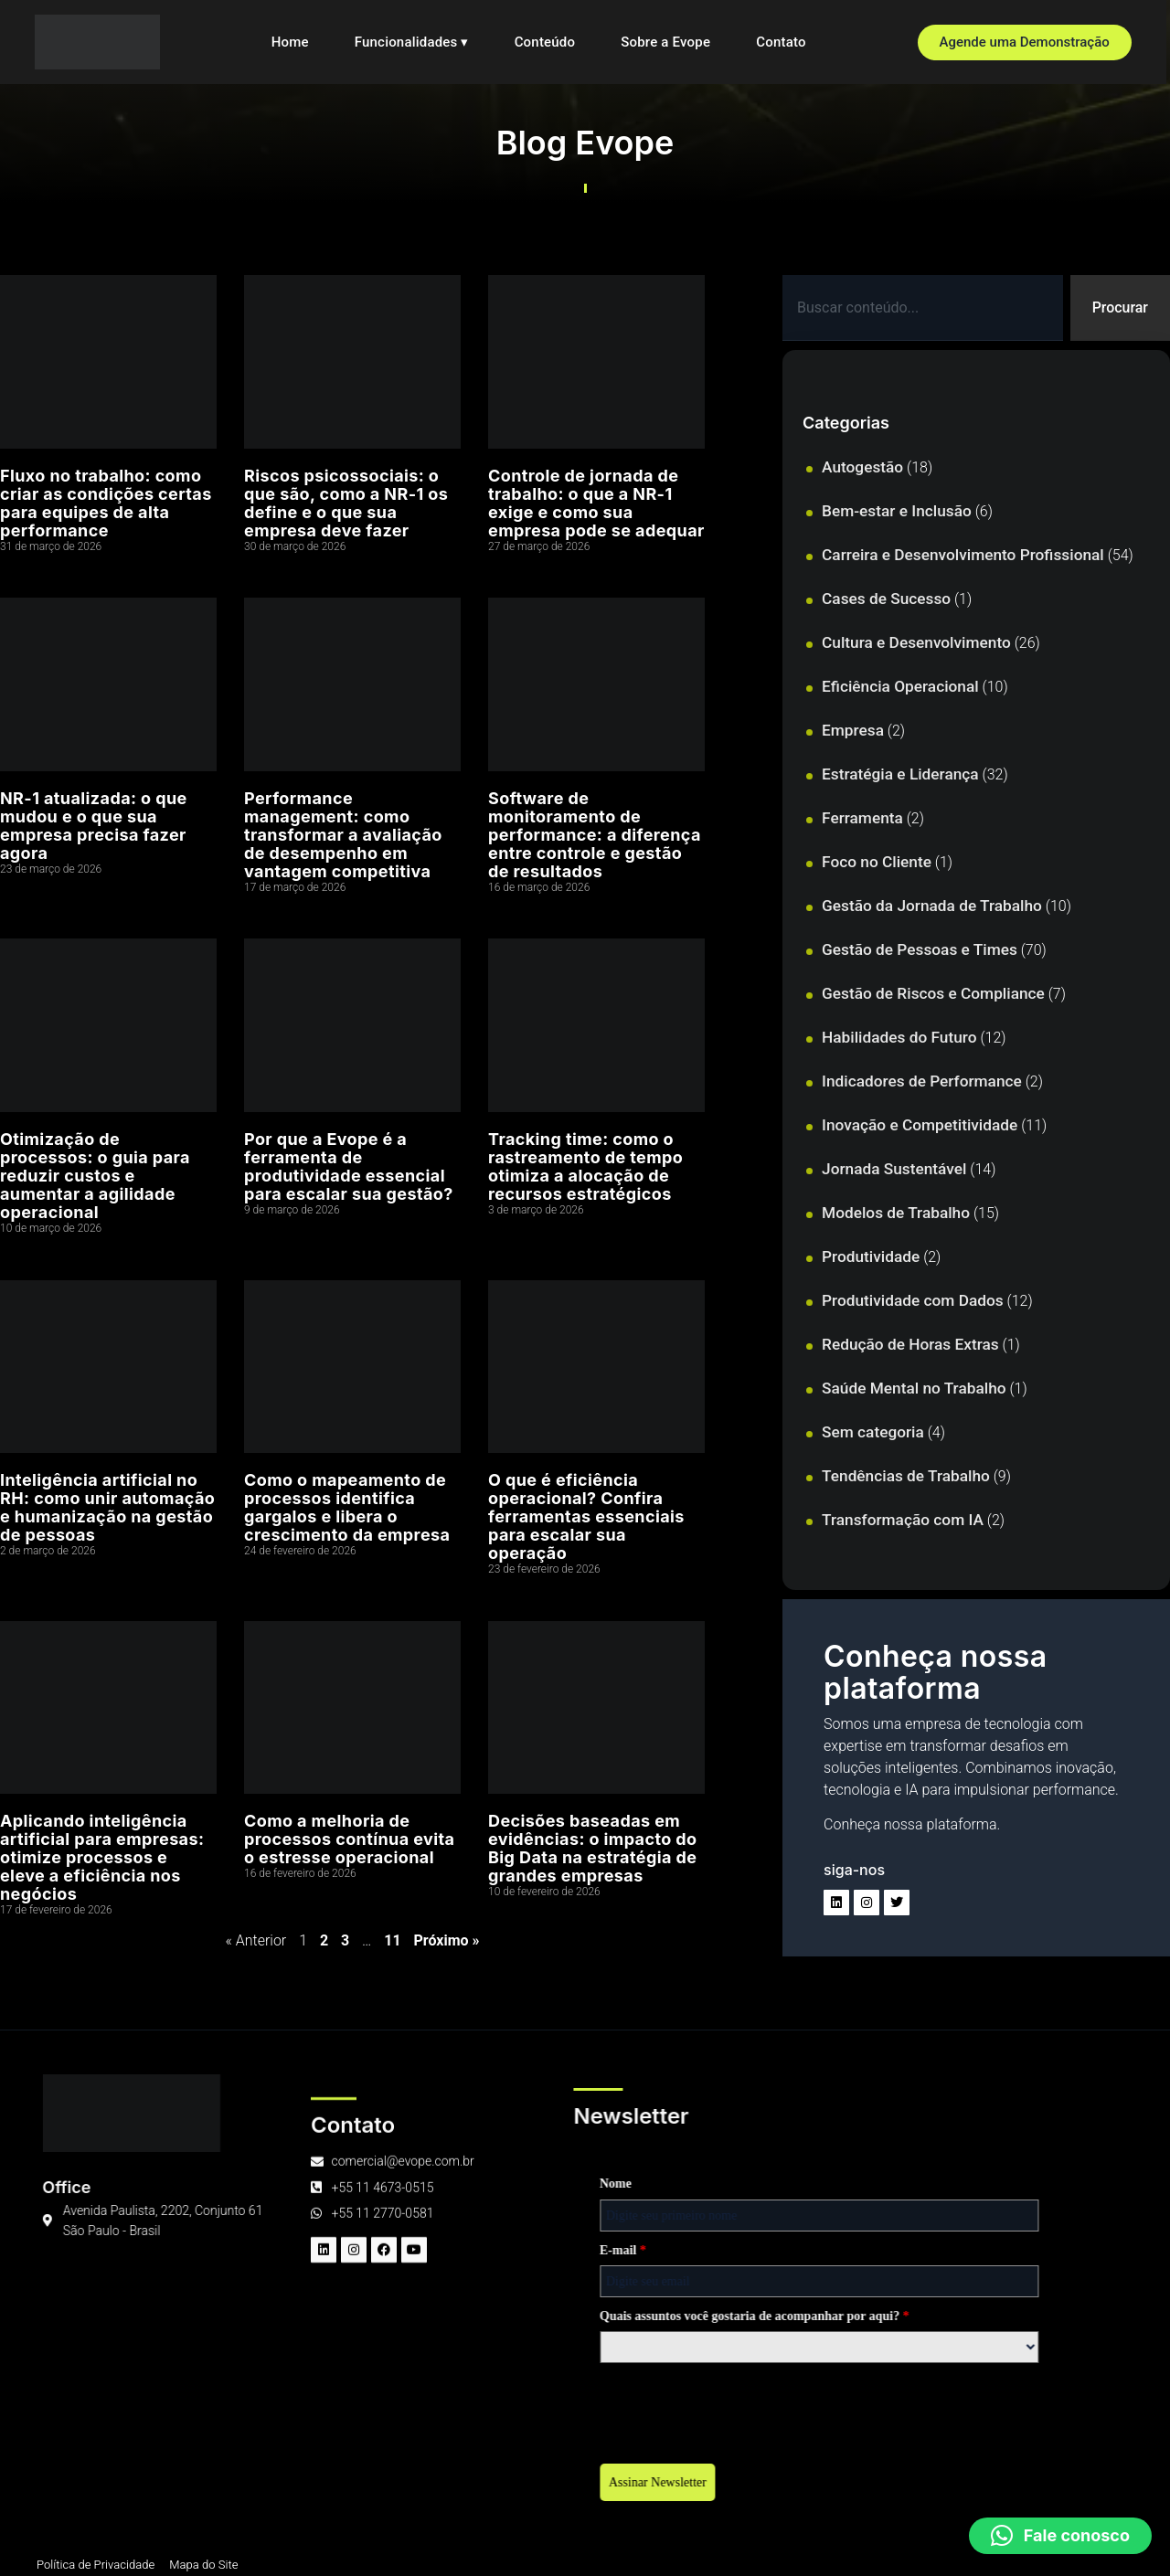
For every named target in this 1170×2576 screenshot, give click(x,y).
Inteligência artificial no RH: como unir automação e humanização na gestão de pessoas (107, 1507)
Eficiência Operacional (900, 686)
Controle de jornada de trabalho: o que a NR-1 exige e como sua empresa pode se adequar (596, 503)
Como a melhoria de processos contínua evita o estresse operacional (349, 1839)
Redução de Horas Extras (910, 1344)
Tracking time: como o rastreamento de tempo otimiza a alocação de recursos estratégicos (585, 1166)
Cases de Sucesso (886, 598)
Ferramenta (862, 818)
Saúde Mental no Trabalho (913, 1388)
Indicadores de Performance (922, 1081)
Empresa (853, 730)
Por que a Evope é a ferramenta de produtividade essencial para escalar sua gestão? (348, 1166)
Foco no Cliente (876, 862)
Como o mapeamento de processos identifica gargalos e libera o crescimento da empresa (347, 1507)
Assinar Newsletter (128, 2482)
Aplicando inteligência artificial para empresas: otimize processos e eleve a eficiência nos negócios (102, 1857)
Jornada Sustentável (894, 1169)
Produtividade (871, 1256)
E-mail (93, 2250)
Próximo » (447, 1940)
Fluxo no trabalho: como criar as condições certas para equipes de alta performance (106, 503)
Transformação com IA (903, 1520)
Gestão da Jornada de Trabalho (932, 905)
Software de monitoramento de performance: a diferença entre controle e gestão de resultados (594, 835)
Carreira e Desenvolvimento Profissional (963, 555)
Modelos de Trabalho (896, 1212)
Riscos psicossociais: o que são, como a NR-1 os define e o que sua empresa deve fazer (346, 503)
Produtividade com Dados (913, 1300)
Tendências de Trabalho (906, 1476)
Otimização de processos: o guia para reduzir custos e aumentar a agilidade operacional (95, 1175)
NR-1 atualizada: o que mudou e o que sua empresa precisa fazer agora (93, 826)
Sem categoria (873, 1432)
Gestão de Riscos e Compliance (933, 993)
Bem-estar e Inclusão (897, 511)
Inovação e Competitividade (919, 1125)
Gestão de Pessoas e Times (919, 949)
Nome (86, 2183)
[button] (1060, 2536)
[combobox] (922, 308)
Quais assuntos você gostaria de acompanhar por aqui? (225, 2316)
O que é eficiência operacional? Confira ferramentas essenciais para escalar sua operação (586, 1516)
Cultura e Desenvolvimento (916, 642)
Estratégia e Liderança (900, 774)
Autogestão (862, 467)
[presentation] (209, 2407)
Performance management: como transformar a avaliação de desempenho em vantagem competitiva (343, 835)
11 (392, 1940)
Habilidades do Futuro (899, 1037)
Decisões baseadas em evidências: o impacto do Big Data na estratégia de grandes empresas (592, 1848)
